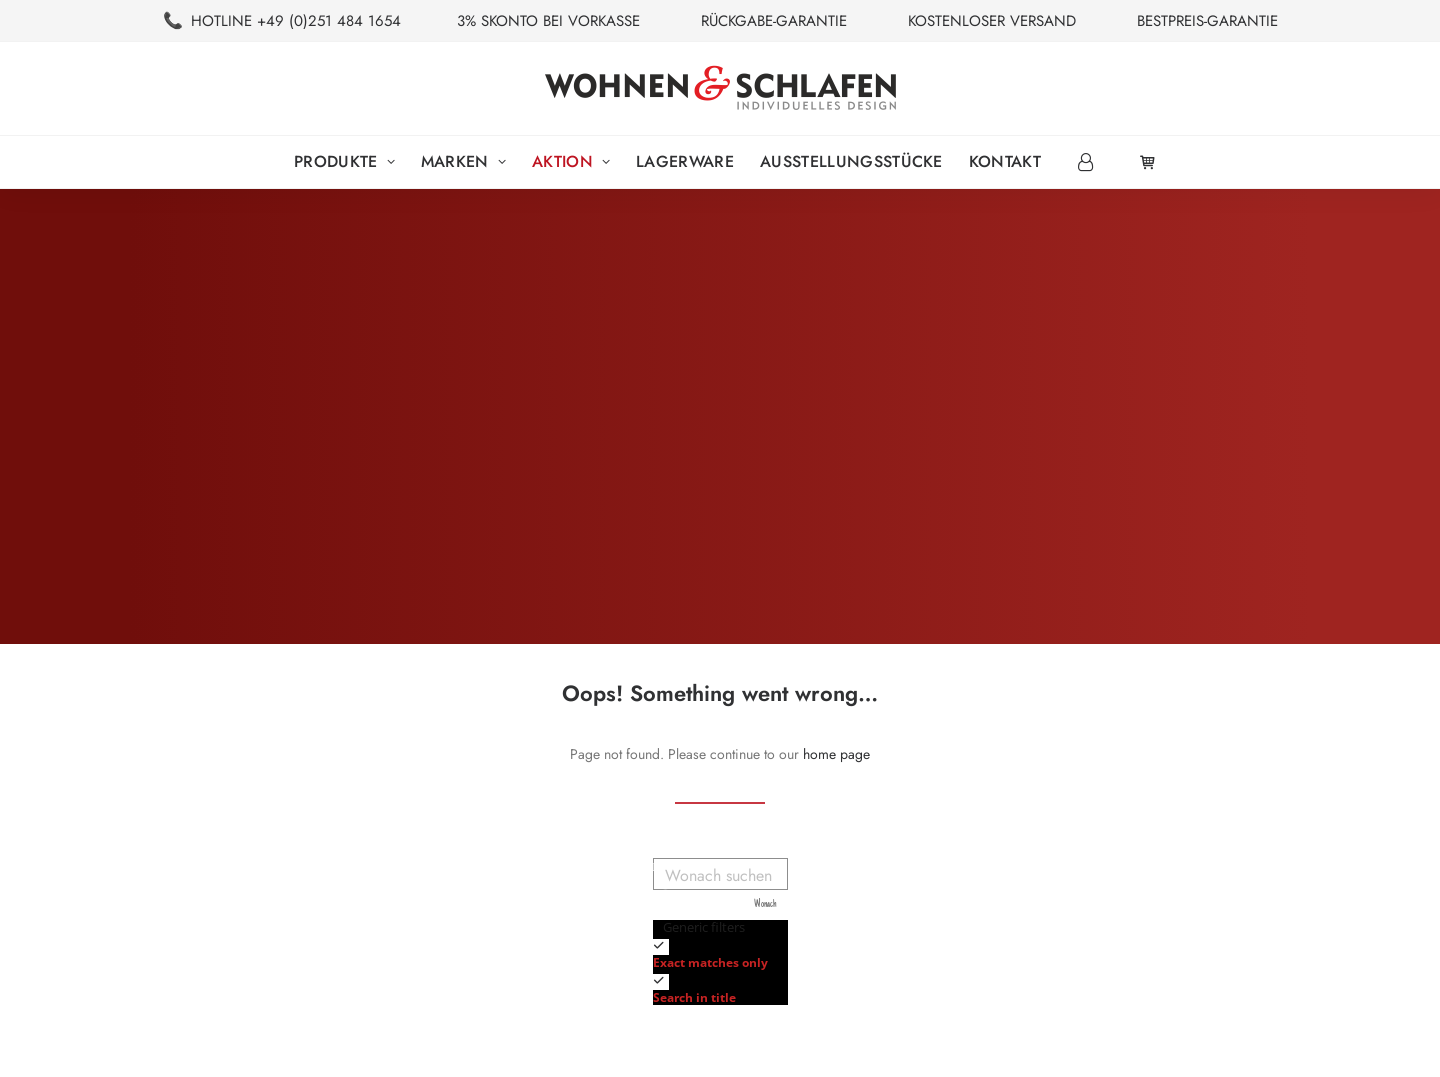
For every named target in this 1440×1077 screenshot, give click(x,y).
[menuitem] (344, 162)
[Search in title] (661, 982)
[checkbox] (753, 952)
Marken (463, 161)
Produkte (344, 161)
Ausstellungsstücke (851, 161)
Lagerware (685, 161)
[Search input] (721, 874)
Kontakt (1005, 161)
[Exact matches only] (661, 947)
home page (836, 754)
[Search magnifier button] (772, 905)
